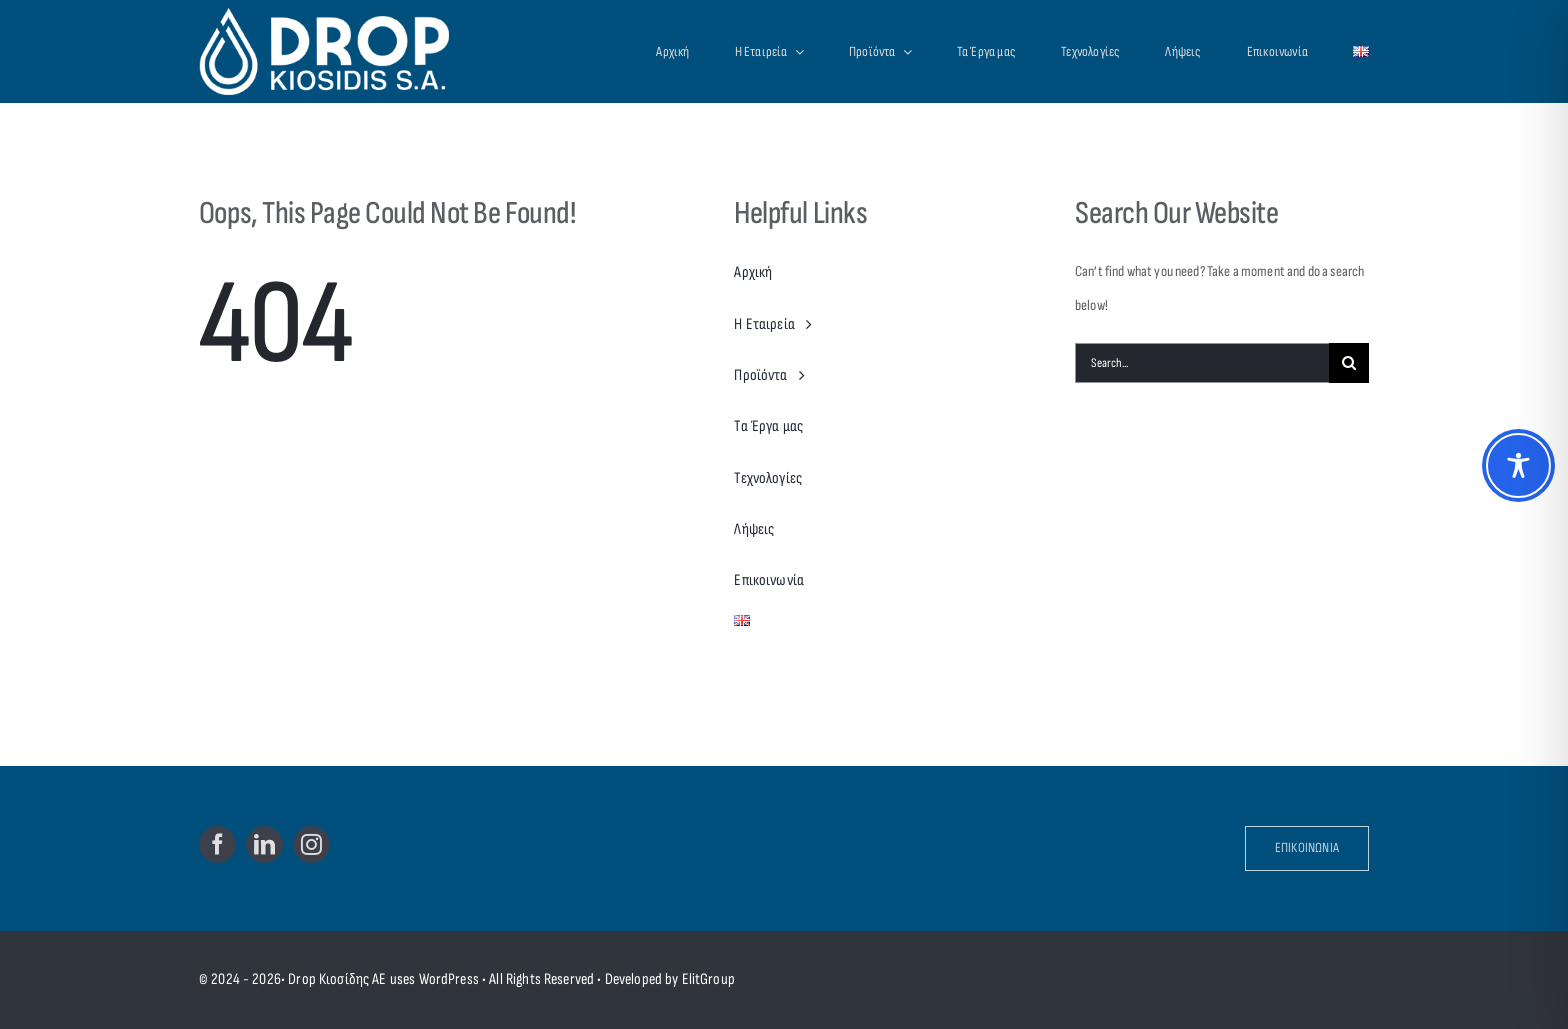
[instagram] (311, 844)
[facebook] (217, 844)
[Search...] (1202, 363)
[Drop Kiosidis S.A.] (345, 51)
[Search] (1349, 363)
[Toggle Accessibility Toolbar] (1518, 465)
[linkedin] (264, 844)
